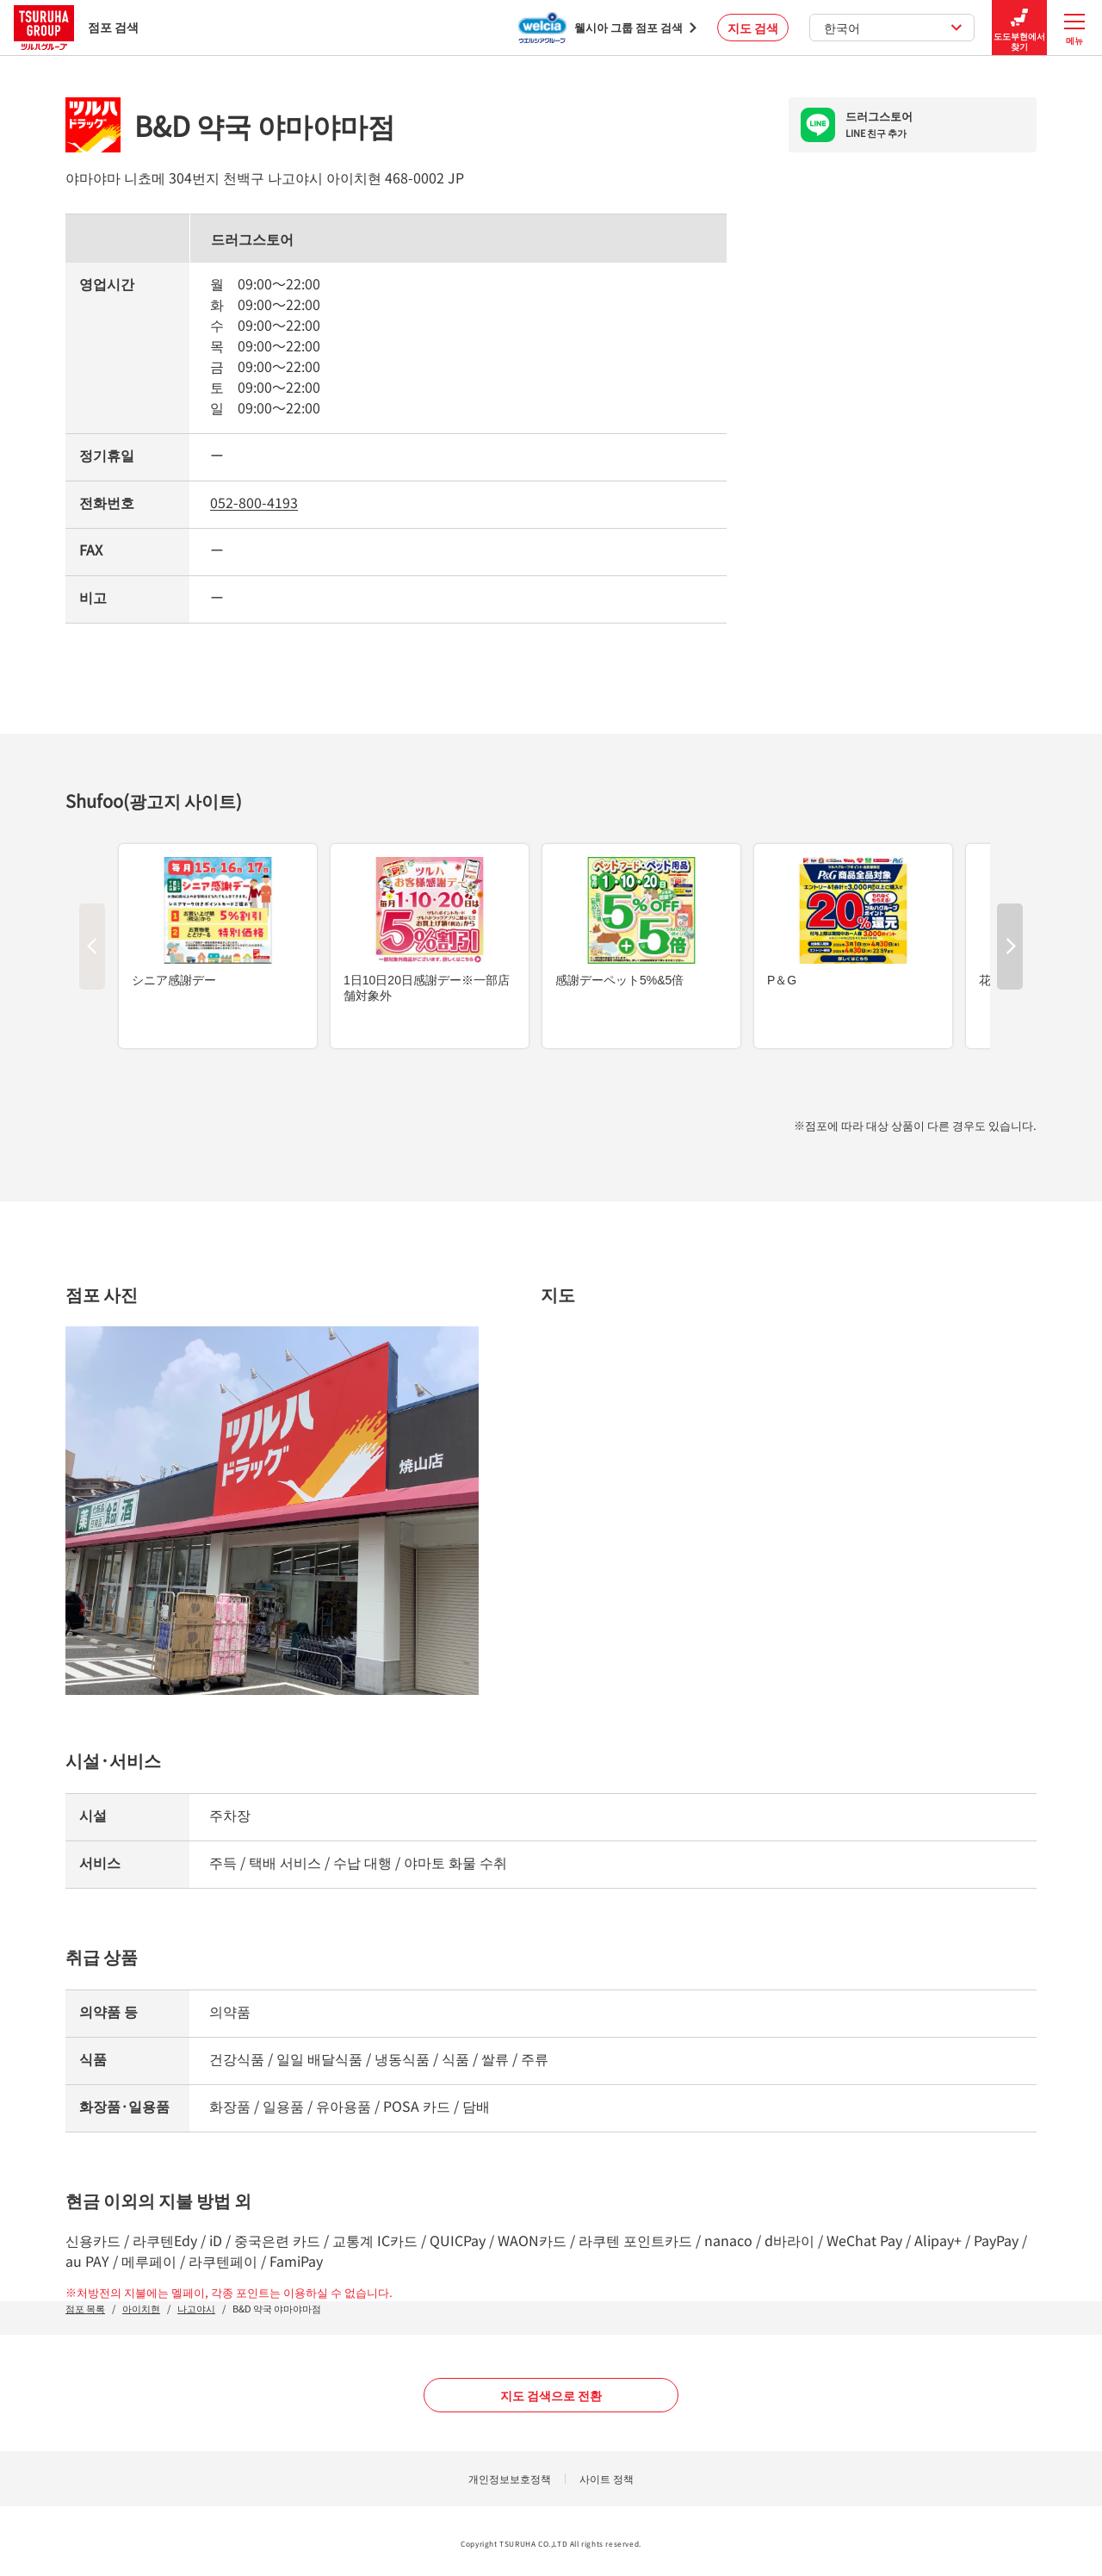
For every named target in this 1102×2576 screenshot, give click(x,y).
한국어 (893, 27)
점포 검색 (76, 27)
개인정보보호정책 (509, 2478)
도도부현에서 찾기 (1019, 28)
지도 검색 (752, 27)
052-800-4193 (254, 502)
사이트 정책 (606, 2478)
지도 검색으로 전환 (551, 2395)
